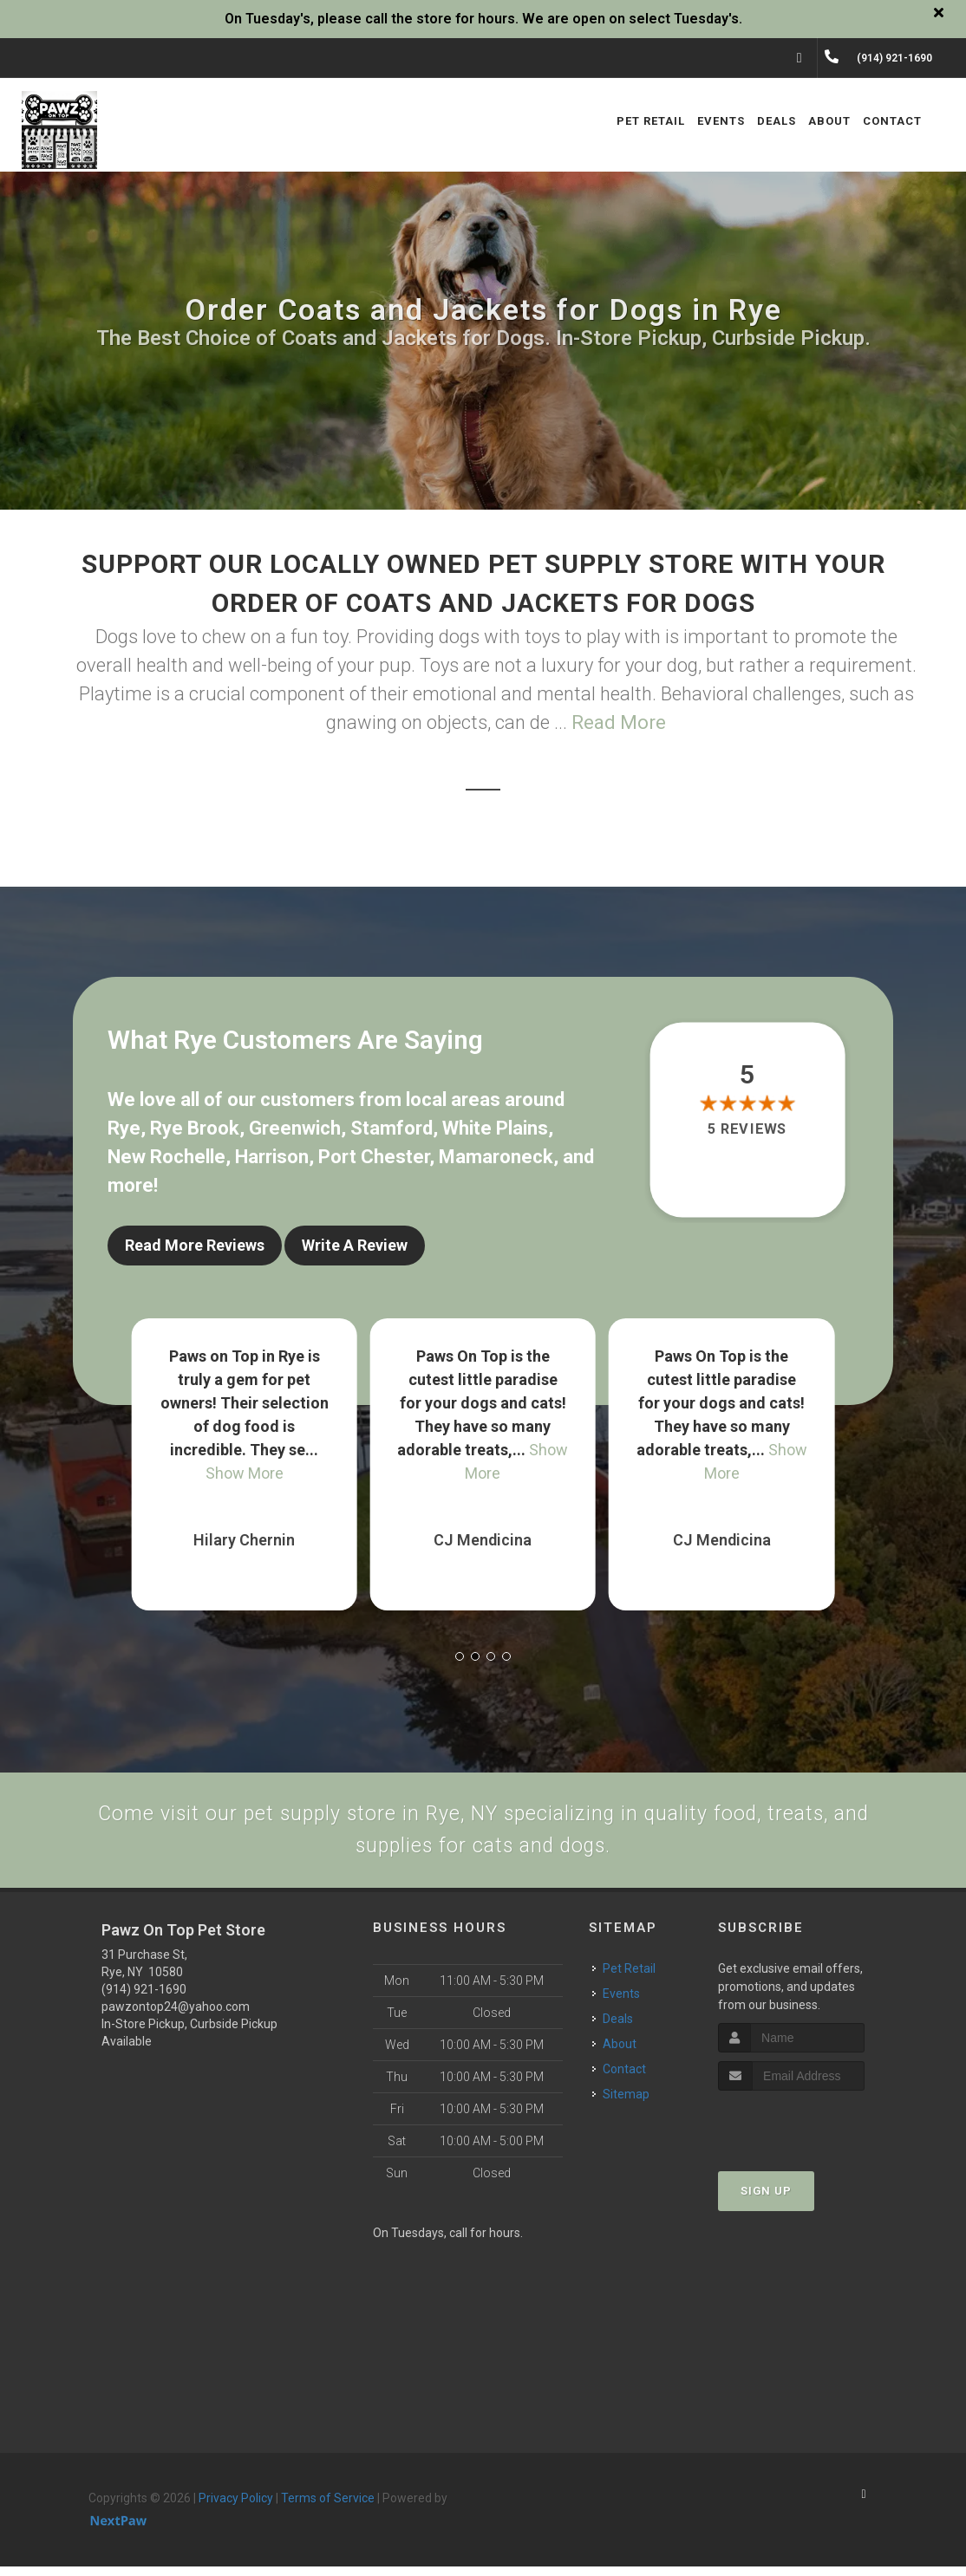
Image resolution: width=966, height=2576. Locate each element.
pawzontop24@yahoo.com (175, 2016)
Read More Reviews (194, 1245)
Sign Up (766, 2200)
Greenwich (295, 1128)
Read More (618, 722)
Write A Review (355, 1245)
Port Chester (373, 1157)
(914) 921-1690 (143, 1999)
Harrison (272, 1157)
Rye (124, 1128)
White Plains (495, 1128)
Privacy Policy (236, 2507)
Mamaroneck (496, 1157)
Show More (245, 1463)
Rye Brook (194, 1128)
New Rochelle (166, 1157)
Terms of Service (328, 2507)
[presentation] (810, 2132)
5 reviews (747, 1129)
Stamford (391, 1128)
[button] (459, 1647)
